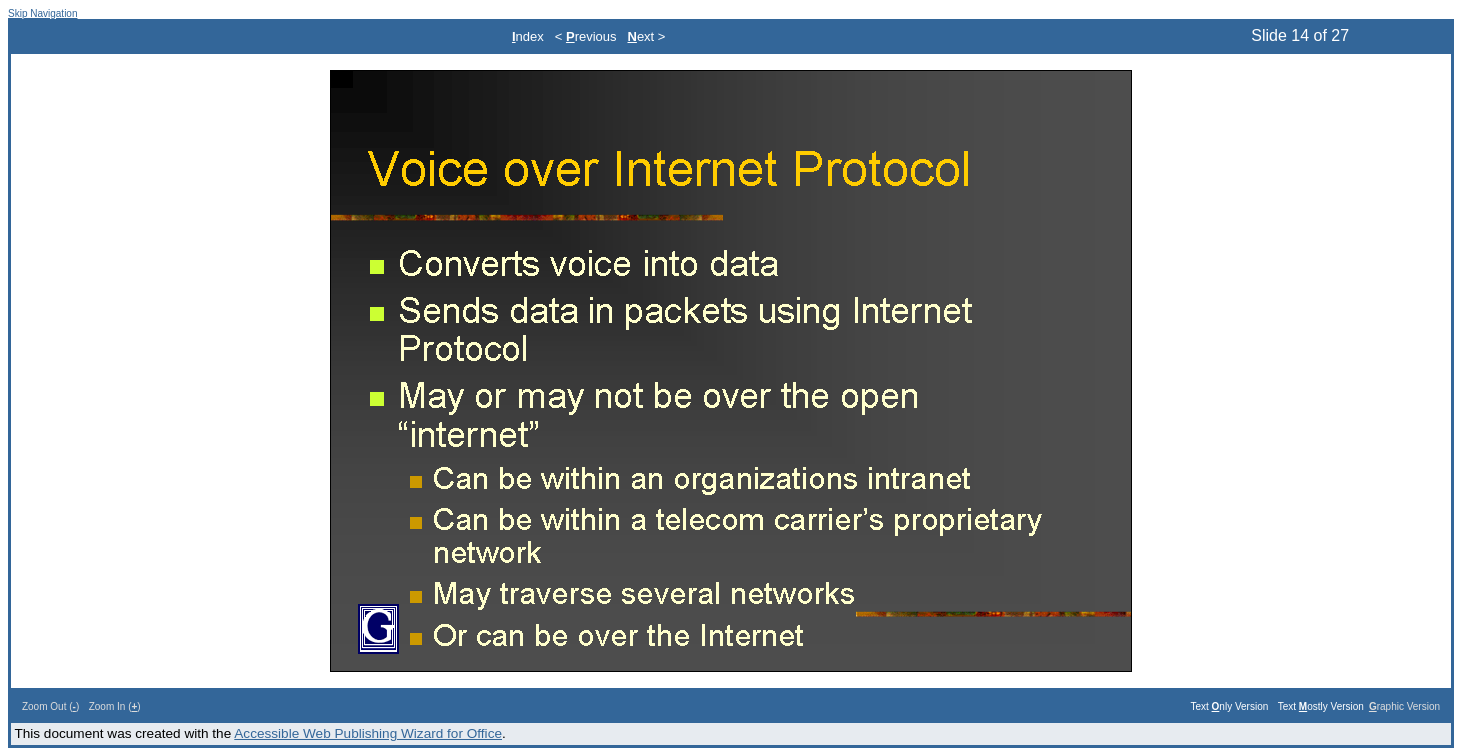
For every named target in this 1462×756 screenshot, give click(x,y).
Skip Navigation (42, 13)
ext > (647, 36)
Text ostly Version (1321, 706)
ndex (528, 36)
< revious (586, 36)
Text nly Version (1229, 706)
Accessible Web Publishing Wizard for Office (368, 733)
